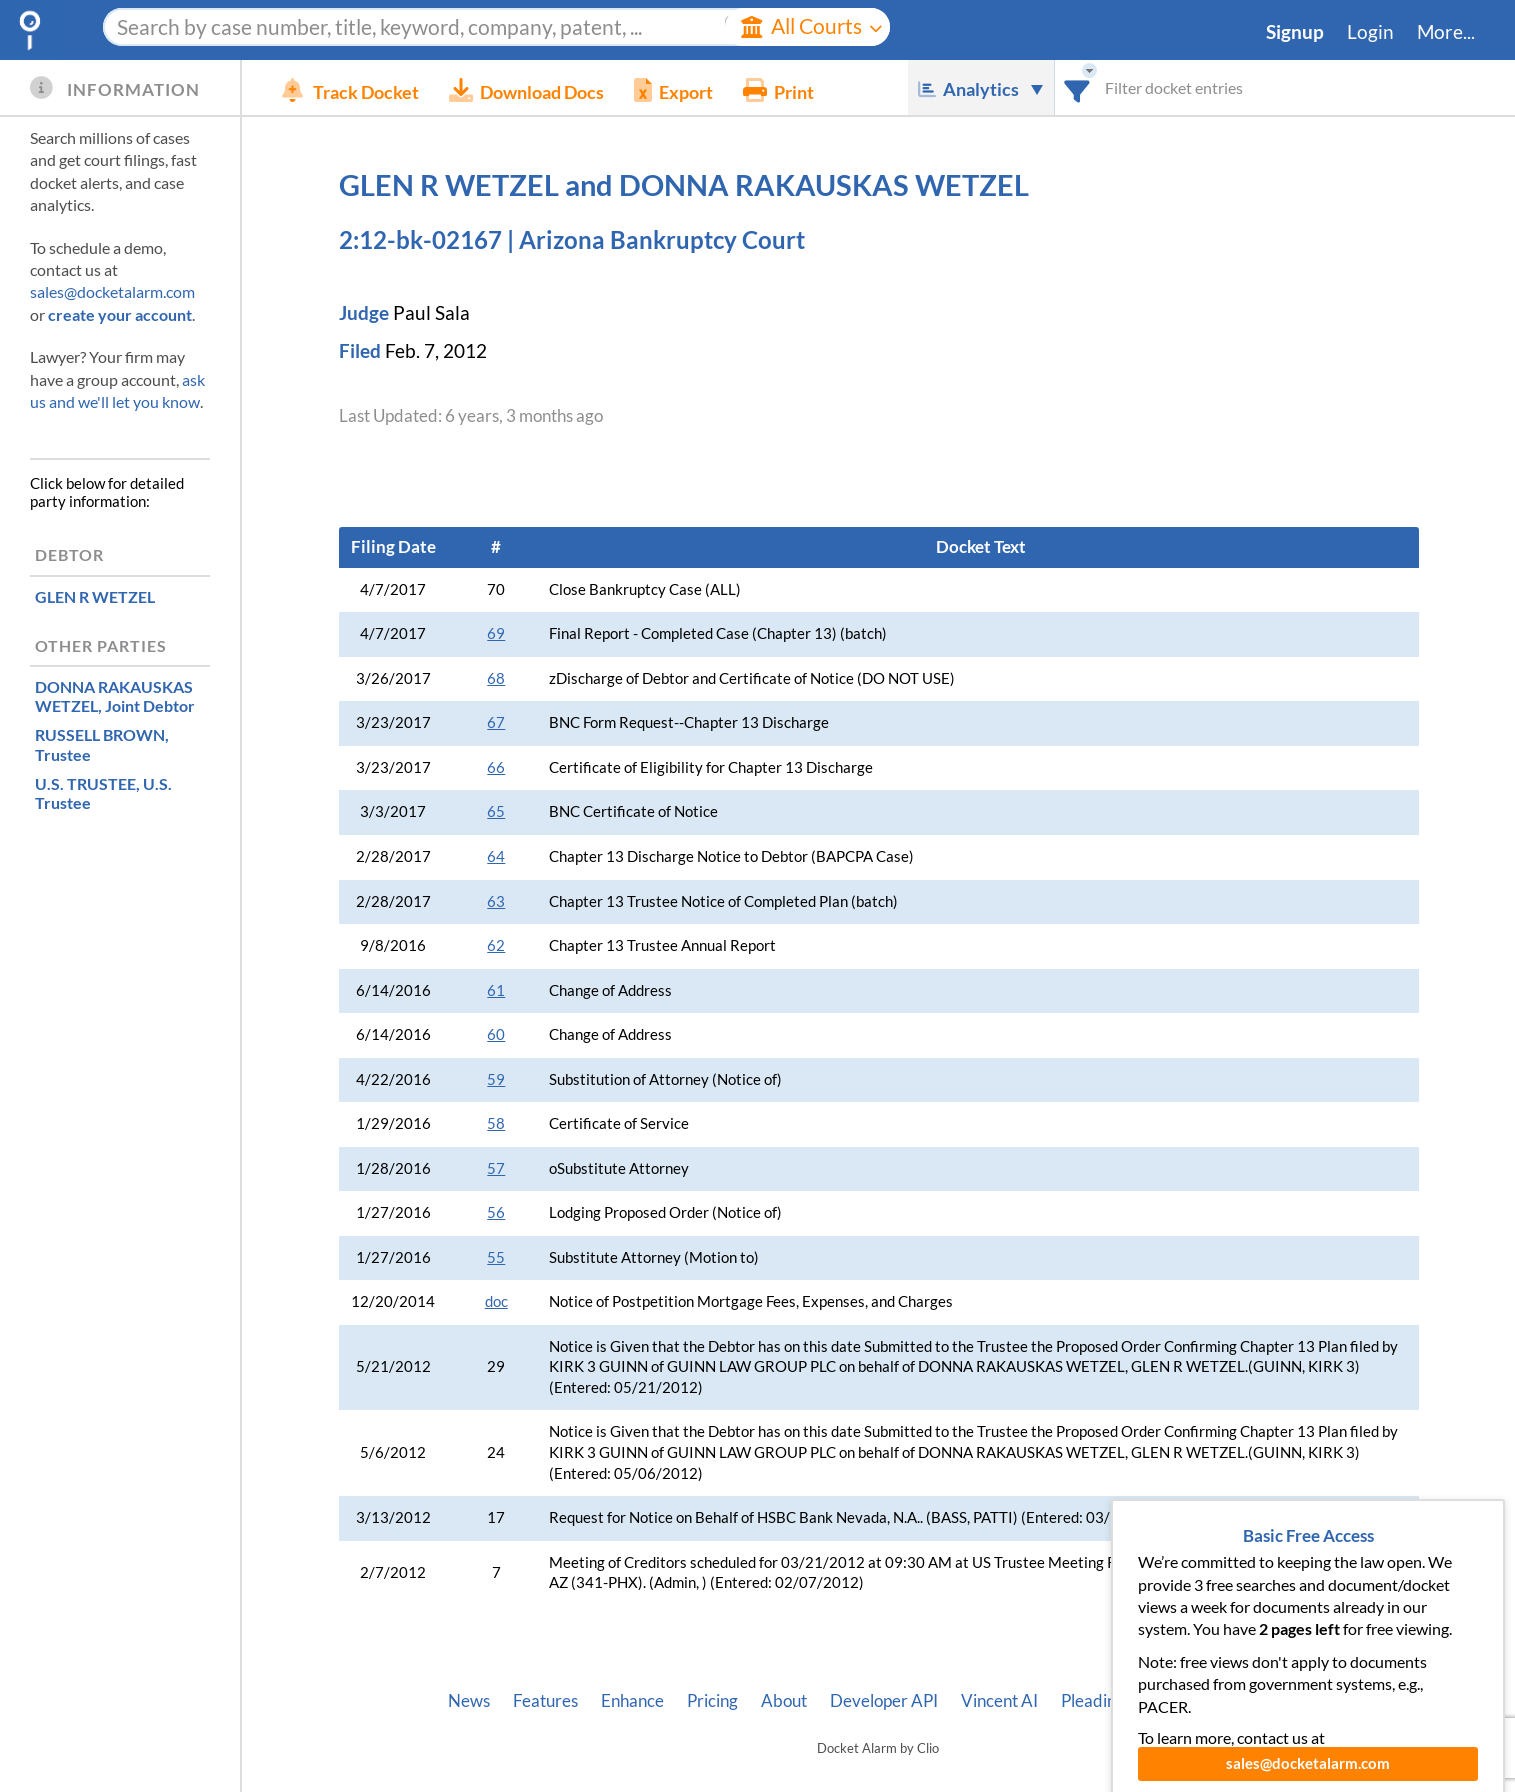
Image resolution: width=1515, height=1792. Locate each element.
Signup (1295, 32)
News (469, 1701)
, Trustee (102, 744)
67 (496, 722)
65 (496, 811)
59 (496, 1079)
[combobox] (1077, 87)
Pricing (712, 1701)
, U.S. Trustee (103, 793)
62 (496, 945)
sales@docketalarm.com (112, 291)
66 (496, 767)
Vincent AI (999, 1701)
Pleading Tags (1111, 1701)
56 (496, 1212)
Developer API (884, 1701)
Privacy (1212, 1701)
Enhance (632, 1701)
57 (496, 1168)
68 (496, 678)
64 (496, 856)
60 (496, 1034)
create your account (120, 314)
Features (545, 1701)
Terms (1285, 1701)
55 (496, 1257)
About (784, 1701)
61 (496, 990)
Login (1370, 32)
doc (496, 1301)
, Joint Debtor (115, 696)
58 (496, 1123)
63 (496, 901)
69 (496, 633)
